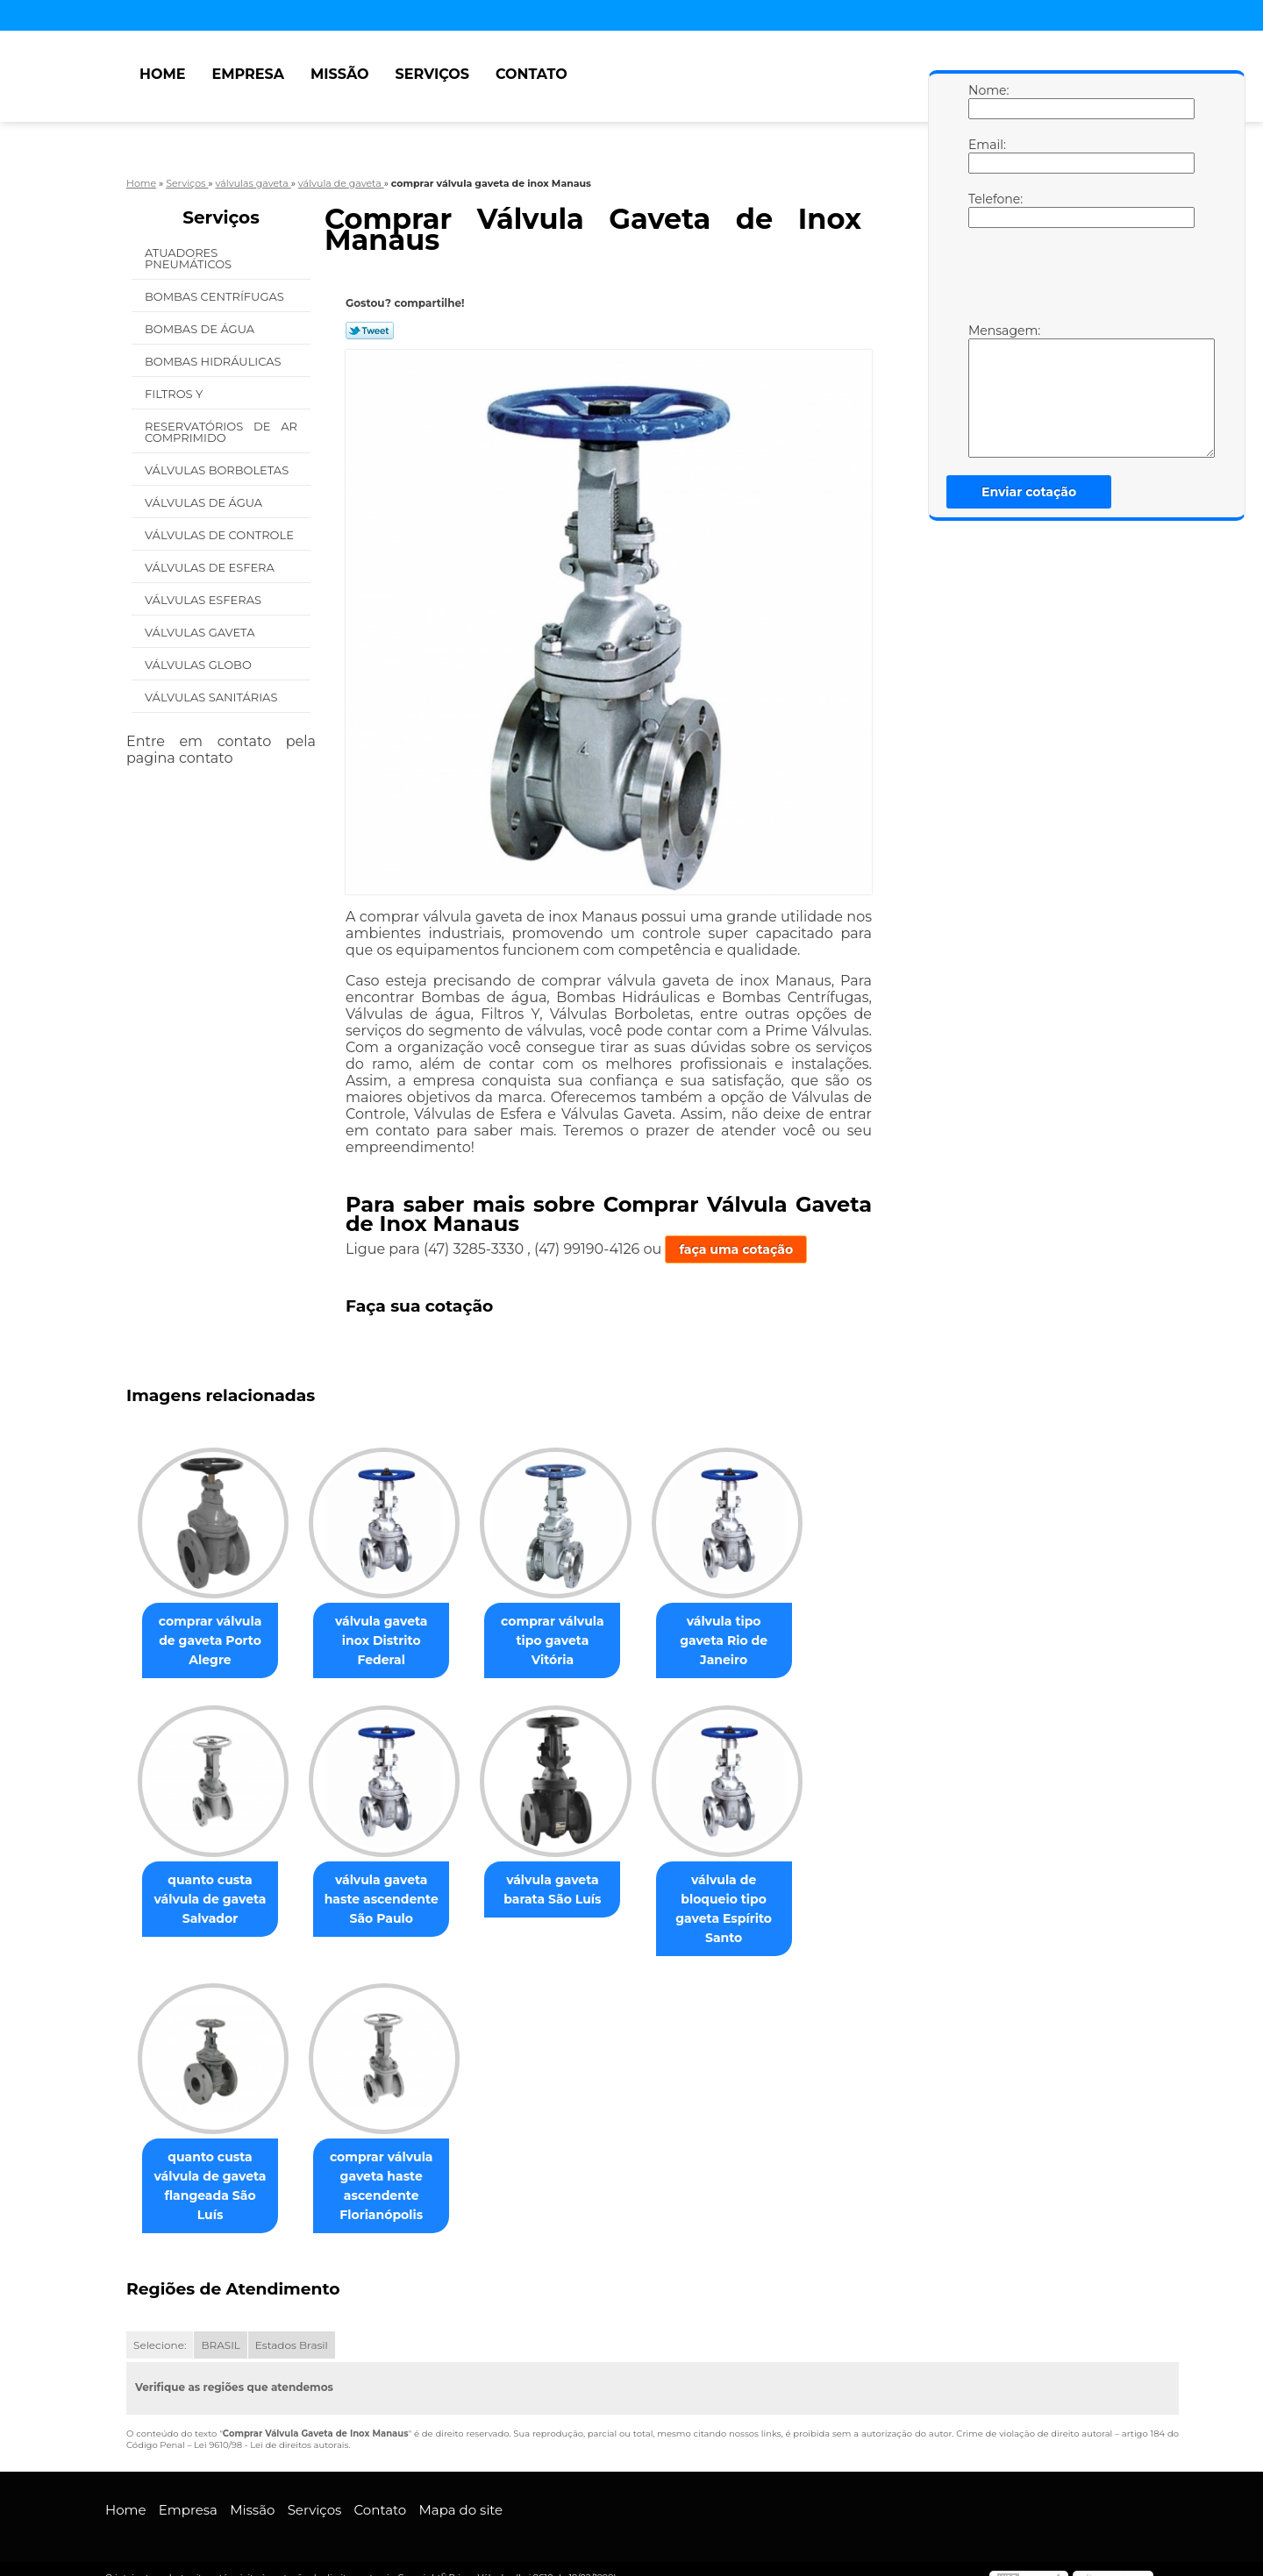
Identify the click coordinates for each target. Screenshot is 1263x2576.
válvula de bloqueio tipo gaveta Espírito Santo (748, 1900)
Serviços (432, 74)
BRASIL (220, 2327)
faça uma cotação (736, 1249)
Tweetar (370, 330)
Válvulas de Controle (220, 535)
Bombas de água (201, 329)
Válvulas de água (205, 502)
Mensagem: (985, 390)
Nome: (985, 100)
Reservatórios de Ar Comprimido (221, 432)
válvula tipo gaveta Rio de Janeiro (749, 1631)
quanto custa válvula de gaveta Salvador (214, 1900)
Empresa (247, 74)
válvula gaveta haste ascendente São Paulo (392, 1900)
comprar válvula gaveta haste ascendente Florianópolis (392, 2168)
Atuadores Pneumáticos (190, 258)
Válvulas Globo (199, 665)
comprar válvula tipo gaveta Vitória (569, 1631)
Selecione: (159, 2327)
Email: (985, 155)
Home (162, 74)
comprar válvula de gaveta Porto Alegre (213, 1641)
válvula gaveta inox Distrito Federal (391, 1631)
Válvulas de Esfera (211, 567)
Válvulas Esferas (204, 600)
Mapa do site (460, 2492)
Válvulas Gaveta (201, 632)
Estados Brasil (291, 2327)
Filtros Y (175, 394)
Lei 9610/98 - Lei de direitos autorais (271, 2427)
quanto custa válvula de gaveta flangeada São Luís (214, 2158)
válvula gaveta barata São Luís (569, 1890)
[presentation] (1079, 280)
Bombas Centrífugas (216, 296)
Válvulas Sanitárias (213, 697)
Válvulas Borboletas (218, 470)
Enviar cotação (1028, 492)
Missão (339, 74)
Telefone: (985, 209)
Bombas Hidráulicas (214, 361)
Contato (531, 74)
